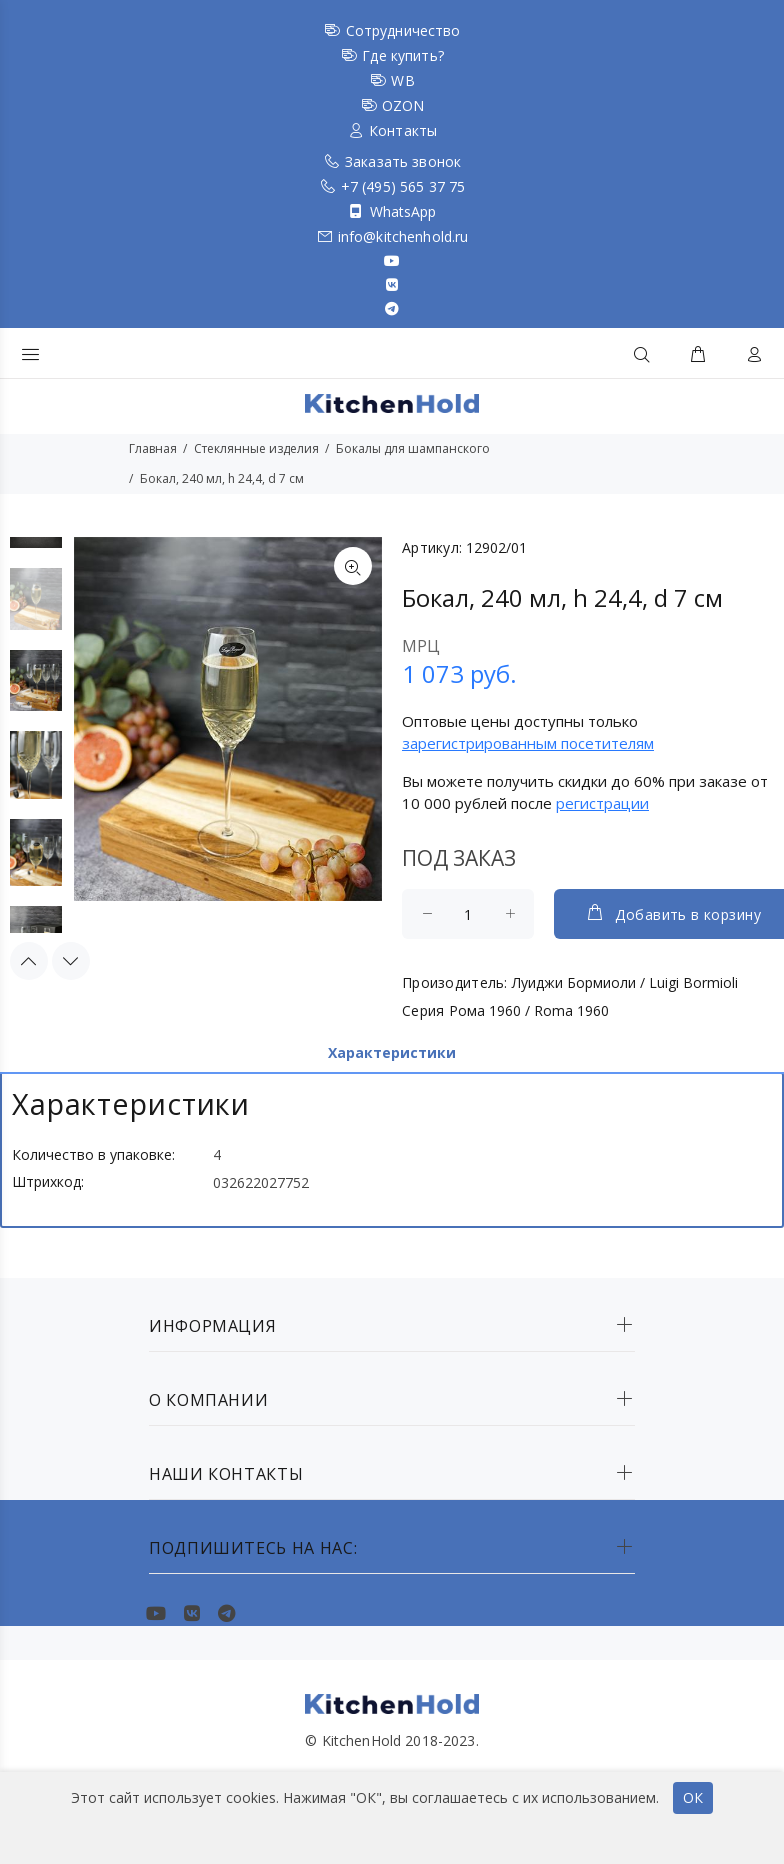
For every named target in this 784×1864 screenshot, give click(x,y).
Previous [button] (29, 951)
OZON (403, 105)
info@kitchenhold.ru (403, 236)
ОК (693, 1797)
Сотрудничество (403, 30)
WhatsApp (403, 211)
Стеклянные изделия (256, 448)
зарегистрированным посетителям (528, 743)
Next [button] (71, 951)
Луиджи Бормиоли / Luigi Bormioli (625, 982)
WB (402, 80)
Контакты (403, 130)
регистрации (602, 803)
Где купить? (403, 55)
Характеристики (392, 1052)
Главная (153, 448)
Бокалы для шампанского (413, 448)
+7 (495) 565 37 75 (403, 186)
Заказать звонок (403, 161)
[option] (36, 609)
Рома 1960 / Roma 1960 (529, 1010)
